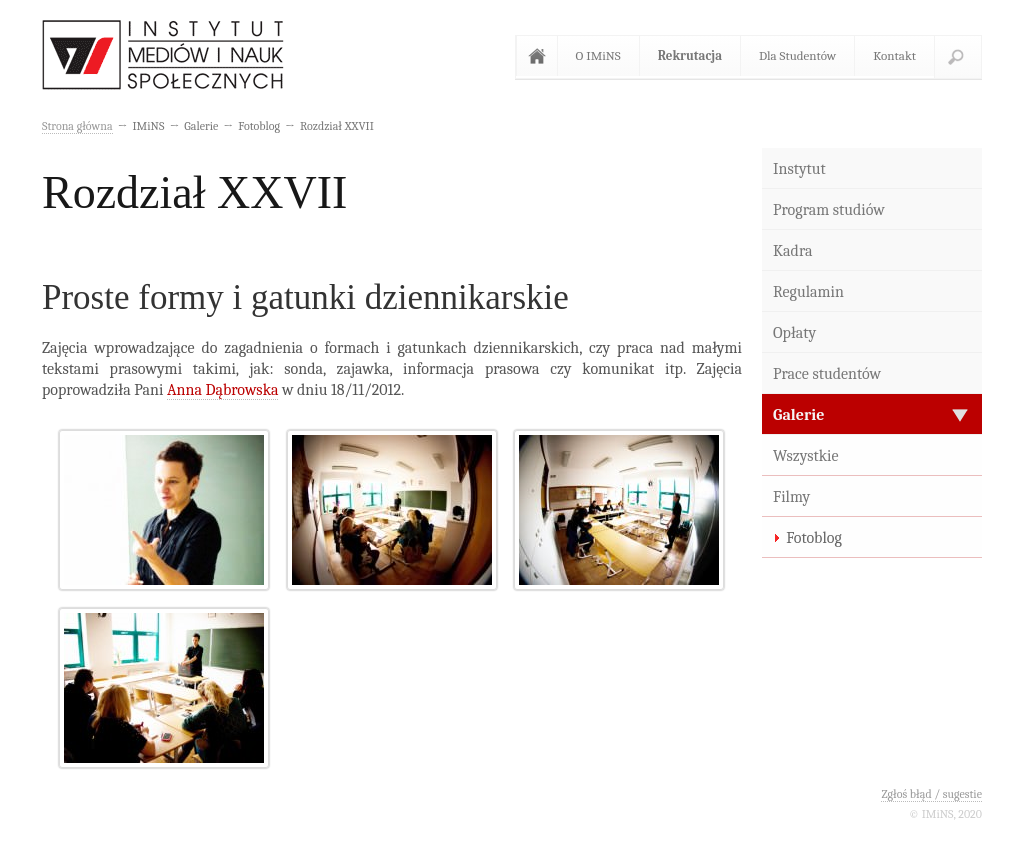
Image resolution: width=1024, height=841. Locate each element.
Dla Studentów (797, 55)
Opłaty (794, 333)
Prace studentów (827, 374)
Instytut (799, 169)
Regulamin (808, 292)
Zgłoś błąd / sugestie (931, 794)
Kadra (793, 251)
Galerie (798, 415)
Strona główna (541, 56)
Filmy (791, 497)
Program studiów (829, 210)
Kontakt (894, 55)
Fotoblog (814, 538)
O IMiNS (598, 55)
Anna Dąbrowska (223, 390)
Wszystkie (806, 456)
